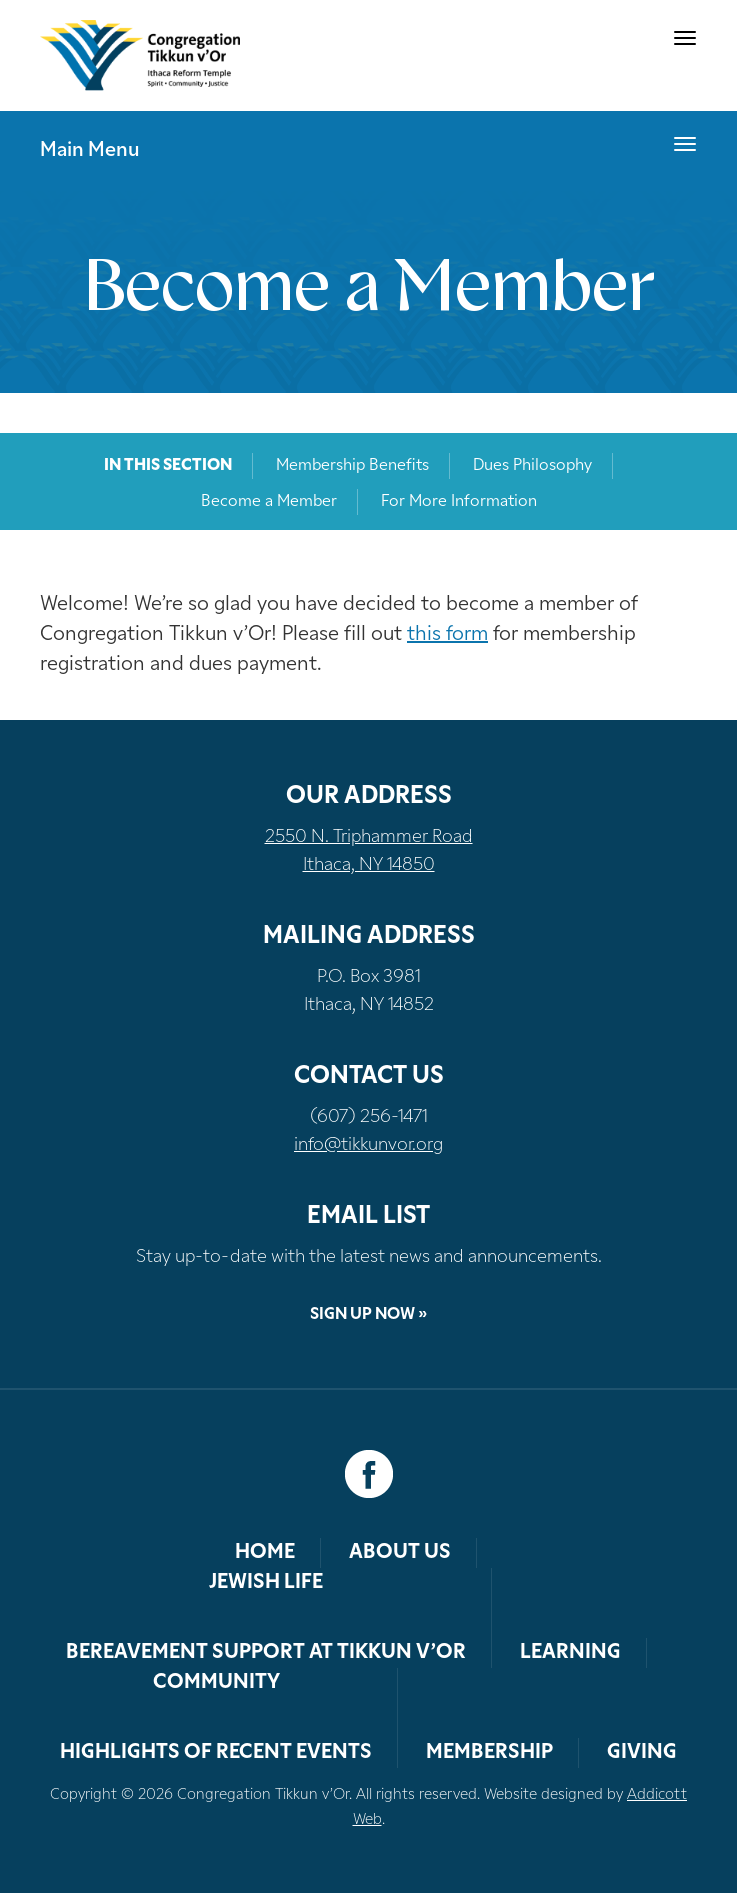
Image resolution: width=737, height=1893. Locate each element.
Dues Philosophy (532, 466)
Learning (570, 1653)
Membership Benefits (352, 466)
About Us (400, 1553)
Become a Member (269, 502)
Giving (642, 1753)
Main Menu (90, 151)
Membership (489, 1753)
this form (447, 635)
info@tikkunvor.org (368, 1145)
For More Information (459, 502)
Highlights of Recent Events (216, 1753)
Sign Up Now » (368, 1315)
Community (216, 1683)
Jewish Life (266, 1583)
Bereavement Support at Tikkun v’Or (266, 1653)
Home (265, 1553)
